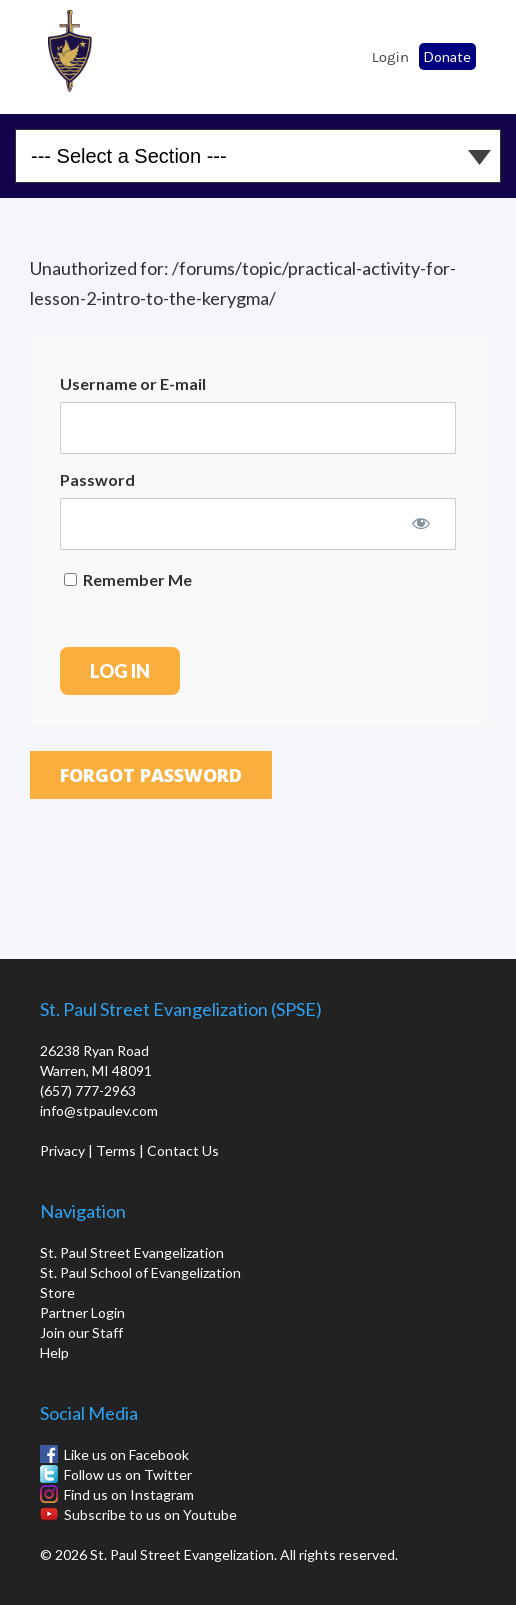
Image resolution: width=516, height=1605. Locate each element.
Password (97, 479)
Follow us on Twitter (128, 1474)
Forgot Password (151, 775)
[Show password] (421, 523)
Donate (447, 56)
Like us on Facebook (126, 1454)
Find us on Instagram (129, 1494)
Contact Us (183, 1150)
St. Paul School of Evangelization (70, 51)
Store (57, 1292)
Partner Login (82, 1312)
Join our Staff (81, 1332)
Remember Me (128, 579)
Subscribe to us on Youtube (150, 1514)
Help (54, 1352)
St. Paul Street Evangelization (132, 1252)
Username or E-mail (133, 383)
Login (390, 57)
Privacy (62, 1150)
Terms (116, 1150)
